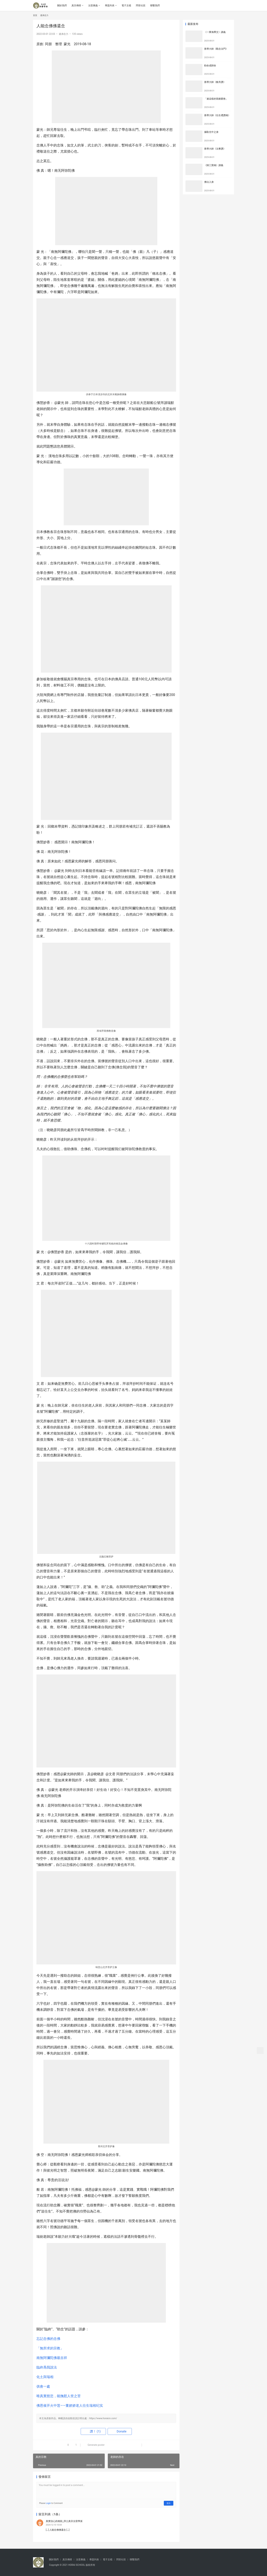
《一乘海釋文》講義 (215, 32)
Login (48, 2503)
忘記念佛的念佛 (48, 2339)
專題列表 (110, 5)
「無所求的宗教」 (50, 2348)
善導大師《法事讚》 (215, 148)
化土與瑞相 (44, 2377)
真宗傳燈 (76, 5)
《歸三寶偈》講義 (213, 165)
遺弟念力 (63, 34)
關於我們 (62, 5)
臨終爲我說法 (46, 2367)
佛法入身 (209, 182)
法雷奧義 (93, 5)
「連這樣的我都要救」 (216, 98)
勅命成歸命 (210, 65)
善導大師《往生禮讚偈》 (217, 115)
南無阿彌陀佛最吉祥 (51, 2358)
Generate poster (94, 2445)
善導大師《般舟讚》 (215, 82)
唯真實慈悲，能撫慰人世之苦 (58, 2396)
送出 (169, 2503)
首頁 (35, 15)
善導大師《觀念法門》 (216, 48)
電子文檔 (126, 5)
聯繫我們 (155, 5)
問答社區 (141, 5)
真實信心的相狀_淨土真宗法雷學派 (64, 2521)
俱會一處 (43, 2386)
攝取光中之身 (211, 132)
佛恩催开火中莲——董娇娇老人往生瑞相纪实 (69, 2405)
